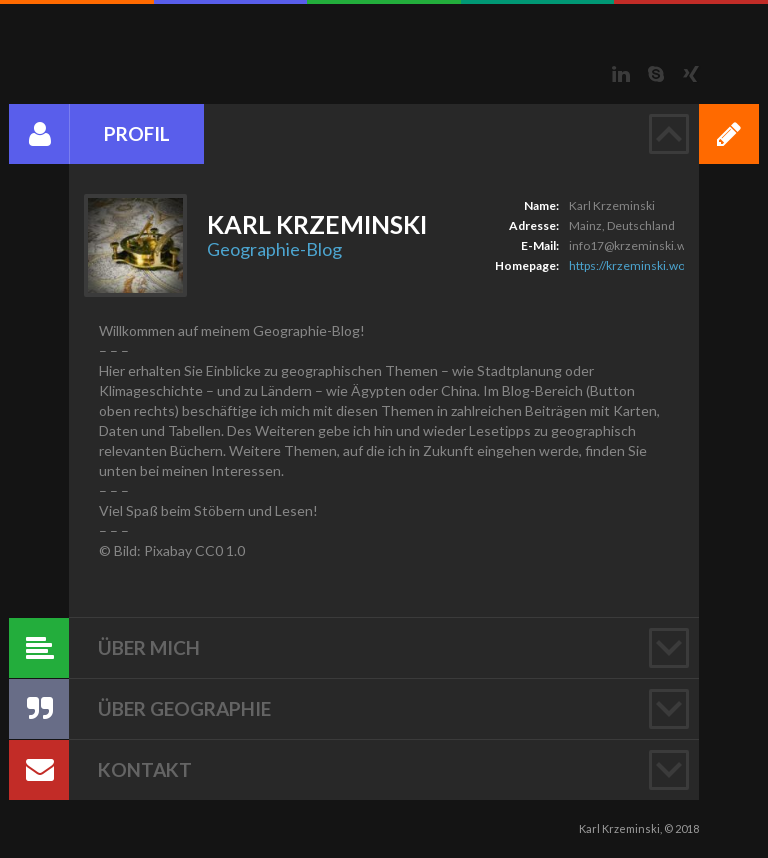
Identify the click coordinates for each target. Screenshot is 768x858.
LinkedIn (621, 74)
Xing (691, 74)
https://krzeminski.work (632, 265)
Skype (656, 74)
